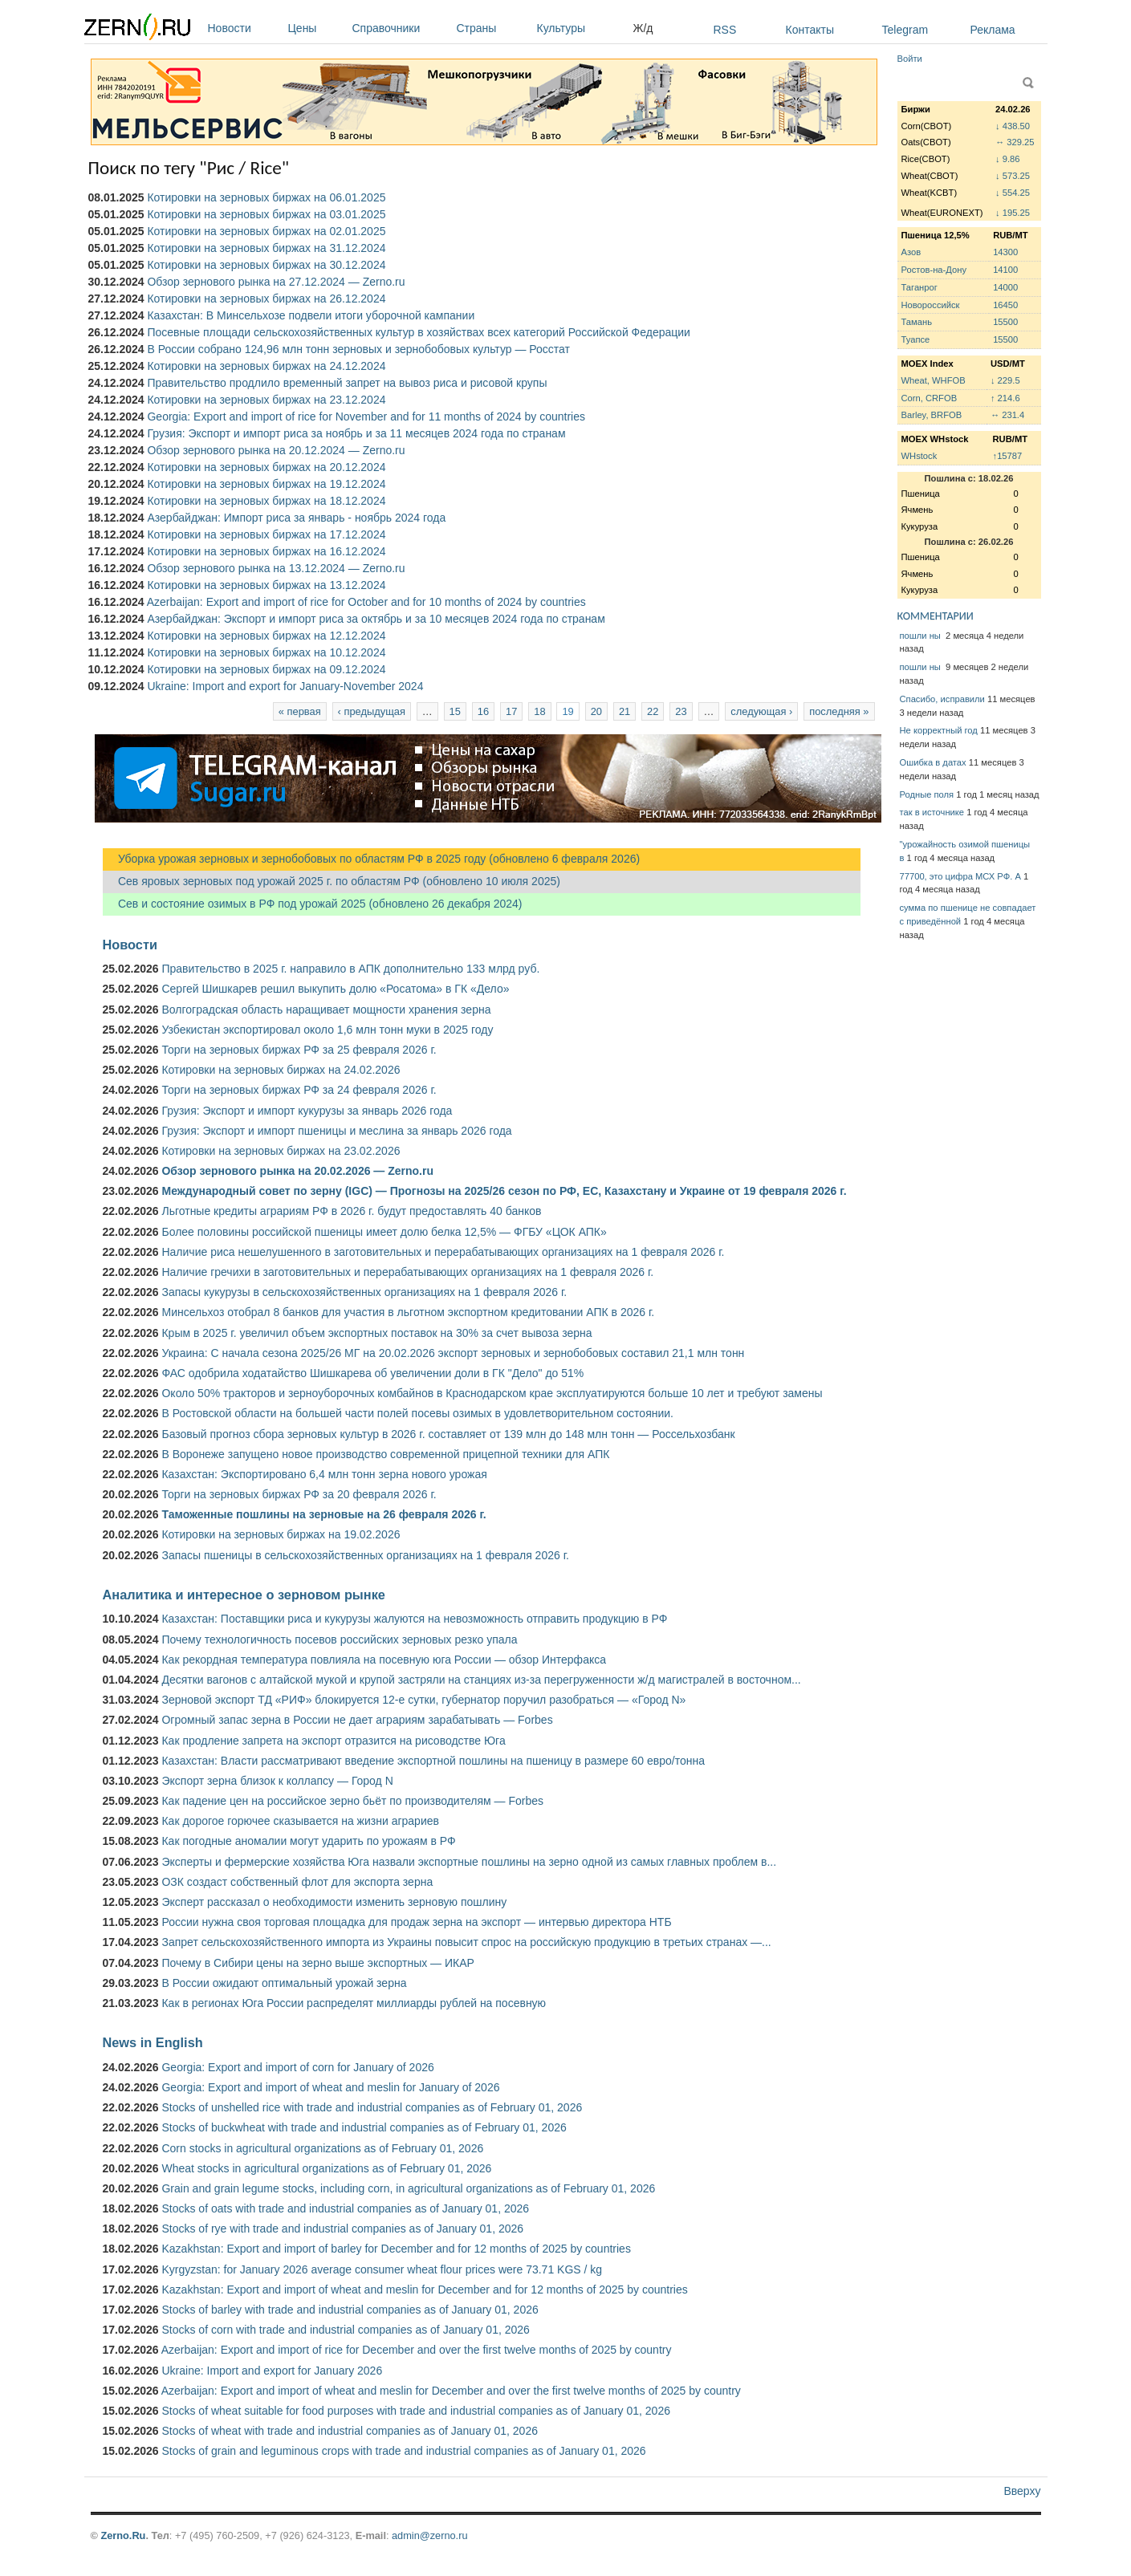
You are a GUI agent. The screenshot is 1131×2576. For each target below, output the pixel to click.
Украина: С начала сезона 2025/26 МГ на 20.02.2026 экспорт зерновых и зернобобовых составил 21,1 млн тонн (452, 1353)
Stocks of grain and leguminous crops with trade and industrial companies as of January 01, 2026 (403, 2450)
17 (511, 711)
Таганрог (919, 287)
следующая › (761, 711)
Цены (316, 28)
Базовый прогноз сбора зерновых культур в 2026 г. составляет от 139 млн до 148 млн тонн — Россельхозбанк (447, 1434)
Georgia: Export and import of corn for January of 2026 (297, 2067)
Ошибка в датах (933, 762)
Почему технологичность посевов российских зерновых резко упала (339, 1639)
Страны (493, 28)
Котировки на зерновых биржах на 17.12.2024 (266, 534)
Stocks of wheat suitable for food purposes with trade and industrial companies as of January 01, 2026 (415, 2410)
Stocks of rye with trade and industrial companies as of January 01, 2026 (342, 2228)
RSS (725, 29)
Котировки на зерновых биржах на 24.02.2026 (280, 1069)
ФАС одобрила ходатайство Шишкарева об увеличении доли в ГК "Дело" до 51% (372, 1373)
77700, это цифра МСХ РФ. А (960, 876)
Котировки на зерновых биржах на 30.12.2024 (266, 264)
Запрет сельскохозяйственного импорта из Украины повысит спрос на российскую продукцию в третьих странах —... (466, 1942)
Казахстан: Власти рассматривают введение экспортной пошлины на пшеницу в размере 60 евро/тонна (433, 1760)
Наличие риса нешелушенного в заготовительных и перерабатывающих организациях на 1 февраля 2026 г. (442, 1251)
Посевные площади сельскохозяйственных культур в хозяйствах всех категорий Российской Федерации (418, 332)
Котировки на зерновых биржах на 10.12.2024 (266, 652)
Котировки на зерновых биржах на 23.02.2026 (280, 1150)
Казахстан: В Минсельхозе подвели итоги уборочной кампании (310, 315)
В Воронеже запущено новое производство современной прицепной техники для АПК (385, 1454)
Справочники (400, 28)
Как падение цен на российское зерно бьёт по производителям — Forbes (352, 1800)
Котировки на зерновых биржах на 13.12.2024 (266, 585)
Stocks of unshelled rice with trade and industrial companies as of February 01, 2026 (371, 2107)
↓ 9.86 (1007, 159)
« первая (300, 711)
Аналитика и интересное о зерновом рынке (244, 1594)
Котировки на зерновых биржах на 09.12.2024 (266, 669)
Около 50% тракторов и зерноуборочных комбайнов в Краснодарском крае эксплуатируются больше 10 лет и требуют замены (491, 1393)
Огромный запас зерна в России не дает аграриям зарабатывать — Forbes (356, 1719)
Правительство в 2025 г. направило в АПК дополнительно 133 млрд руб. (350, 968)
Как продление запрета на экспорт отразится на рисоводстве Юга (333, 1740)
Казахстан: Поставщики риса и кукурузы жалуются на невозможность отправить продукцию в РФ (414, 1618)
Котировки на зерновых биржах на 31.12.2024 (266, 248)
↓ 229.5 (1005, 380)
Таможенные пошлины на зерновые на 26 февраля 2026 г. (323, 1514)
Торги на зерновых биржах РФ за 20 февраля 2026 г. (298, 1494)
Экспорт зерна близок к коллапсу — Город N (277, 1780)
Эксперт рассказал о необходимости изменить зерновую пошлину (334, 1901)
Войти (909, 58)
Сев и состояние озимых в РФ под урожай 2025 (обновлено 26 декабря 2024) (313, 903)
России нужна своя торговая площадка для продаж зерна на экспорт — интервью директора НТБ (416, 1922)
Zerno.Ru (122, 2535)
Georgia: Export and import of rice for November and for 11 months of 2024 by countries (366, 416)
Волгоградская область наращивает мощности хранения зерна (325, 1009)
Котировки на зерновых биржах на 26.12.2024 (266, 298)
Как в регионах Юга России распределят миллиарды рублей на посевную (353, 2003)
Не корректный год (939, 730)
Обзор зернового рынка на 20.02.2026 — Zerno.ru (297, 1170)
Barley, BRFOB (931, 415)
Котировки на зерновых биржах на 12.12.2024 (266, 635)
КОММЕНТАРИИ (935, 616)
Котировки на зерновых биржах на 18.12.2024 (266, 500)
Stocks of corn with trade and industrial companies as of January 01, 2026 (345, 2329)
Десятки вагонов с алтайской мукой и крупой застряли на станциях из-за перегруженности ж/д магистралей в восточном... (480, 1679)
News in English (153, 2042)
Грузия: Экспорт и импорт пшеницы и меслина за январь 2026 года (336, 1130)
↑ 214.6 (1005, 398)
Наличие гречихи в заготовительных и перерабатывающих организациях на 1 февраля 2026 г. (407, 1272)
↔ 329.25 (1015, 142)
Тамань (916, 322)
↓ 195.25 (1012, 212)
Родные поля (927, 794)
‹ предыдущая (371, 711)
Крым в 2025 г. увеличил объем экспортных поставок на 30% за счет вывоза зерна (376, 1333)
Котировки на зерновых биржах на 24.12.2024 (266, 366)
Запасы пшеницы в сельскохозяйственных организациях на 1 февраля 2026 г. (364, 1555)
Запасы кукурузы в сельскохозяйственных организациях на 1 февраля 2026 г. (364, 1292)
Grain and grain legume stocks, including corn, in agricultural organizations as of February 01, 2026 (408, 2188)
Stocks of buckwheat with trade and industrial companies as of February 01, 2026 (363, 2127)
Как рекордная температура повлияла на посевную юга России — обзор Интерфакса (383, 1659)
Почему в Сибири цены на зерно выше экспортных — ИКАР (317, 1962)
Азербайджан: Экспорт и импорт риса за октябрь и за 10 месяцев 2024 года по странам (375, 618)
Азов (911, 252)
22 (652, 711)
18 (539, 711)
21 (624, 711)
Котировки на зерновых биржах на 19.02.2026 (280, 1534)
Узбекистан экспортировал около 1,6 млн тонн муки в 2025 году (327, 1029)
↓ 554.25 (1012, 192)
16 (483, 711)
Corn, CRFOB (929, 398)
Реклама (992, 29)
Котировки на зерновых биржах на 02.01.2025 (266, 231)
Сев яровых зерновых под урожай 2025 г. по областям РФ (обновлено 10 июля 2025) (331, 881)
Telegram (905, 29)
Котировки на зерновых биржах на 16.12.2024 (266, 551)
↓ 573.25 (1012, 176)
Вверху (1021, 2491)
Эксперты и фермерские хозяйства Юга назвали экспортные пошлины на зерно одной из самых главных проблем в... (468, 1861)
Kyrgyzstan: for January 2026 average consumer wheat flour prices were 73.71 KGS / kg (381, 2269)
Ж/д (643, 28)
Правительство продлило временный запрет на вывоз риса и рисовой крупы (347, 382)
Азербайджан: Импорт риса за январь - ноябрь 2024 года (296, 517)
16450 (1005, 305)
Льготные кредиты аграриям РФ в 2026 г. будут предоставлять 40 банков (351, 1211)
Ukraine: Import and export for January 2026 (271, 2370)
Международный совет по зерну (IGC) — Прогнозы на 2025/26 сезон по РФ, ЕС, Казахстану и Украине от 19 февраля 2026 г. (503, 1190)
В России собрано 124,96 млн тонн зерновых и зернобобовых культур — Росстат (358, 349)
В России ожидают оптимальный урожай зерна (283, 1983)
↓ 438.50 (1012, 126)
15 (455, 711)
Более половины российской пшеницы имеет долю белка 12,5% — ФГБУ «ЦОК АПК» (383, 1231)
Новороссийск (930, 305)
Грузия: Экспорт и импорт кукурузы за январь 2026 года (306, 1110)
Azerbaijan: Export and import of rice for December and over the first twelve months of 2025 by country (416, 2349)
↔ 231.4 (1007, 415)
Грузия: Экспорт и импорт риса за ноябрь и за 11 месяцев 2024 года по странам (356, 433)
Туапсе (915, 339)
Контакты (810, 29)
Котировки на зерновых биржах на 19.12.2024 (266, 483)
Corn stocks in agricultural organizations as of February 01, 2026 (322, 2148)
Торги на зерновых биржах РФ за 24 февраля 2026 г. (298, 1089)
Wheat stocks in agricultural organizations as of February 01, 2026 (326, 2168)
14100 (1005, 269)
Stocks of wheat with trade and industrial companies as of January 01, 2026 (349, 2430)
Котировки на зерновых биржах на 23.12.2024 (266, 399)
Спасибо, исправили (942, 699)
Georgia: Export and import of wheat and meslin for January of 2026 (330, 2087)
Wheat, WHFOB (933, 380)
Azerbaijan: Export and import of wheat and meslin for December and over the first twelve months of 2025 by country (451, 2390)
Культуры (581, 28)
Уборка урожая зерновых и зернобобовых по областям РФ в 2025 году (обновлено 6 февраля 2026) (372, 858)
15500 (1005, 322)
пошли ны (921, 635)
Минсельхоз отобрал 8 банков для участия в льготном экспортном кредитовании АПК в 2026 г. (407, 1312)
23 (680, 711)
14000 (1005, 287)
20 (596, 711)
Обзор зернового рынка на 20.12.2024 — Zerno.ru (276, 450)
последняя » (839, 711)
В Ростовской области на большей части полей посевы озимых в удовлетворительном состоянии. (417, 1413)
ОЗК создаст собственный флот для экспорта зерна (297, 1881)
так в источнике (932, 812)
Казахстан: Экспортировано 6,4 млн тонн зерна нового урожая (323, 1474)
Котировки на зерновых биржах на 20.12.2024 (266, 467)
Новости (244, 28)
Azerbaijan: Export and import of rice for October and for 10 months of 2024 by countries (366, 601)
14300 (1005, 252)
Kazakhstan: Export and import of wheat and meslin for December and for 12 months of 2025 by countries (424, 2289)
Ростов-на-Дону (934, 269)
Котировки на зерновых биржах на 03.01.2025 (266, 214)
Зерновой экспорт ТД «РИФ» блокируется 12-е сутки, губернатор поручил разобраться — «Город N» (423, 1699)
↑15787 (1008, 456)
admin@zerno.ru (429, 2535)
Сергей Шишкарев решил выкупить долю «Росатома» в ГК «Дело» (335, 988)
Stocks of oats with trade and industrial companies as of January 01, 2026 (345, 2208)
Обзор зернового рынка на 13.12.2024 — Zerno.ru (276, 568)
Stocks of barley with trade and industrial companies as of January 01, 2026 (349, 2309)
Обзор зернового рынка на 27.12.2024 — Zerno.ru (276, 281)
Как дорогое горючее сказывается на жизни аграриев (299, 1820)
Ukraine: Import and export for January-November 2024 (285, 686)
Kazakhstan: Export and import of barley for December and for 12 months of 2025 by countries (395, 2248)
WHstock (919, 456)
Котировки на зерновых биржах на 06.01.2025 (266, 197)
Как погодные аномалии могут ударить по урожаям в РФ (308, 1840)
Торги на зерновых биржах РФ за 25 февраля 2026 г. (298, 1049)
